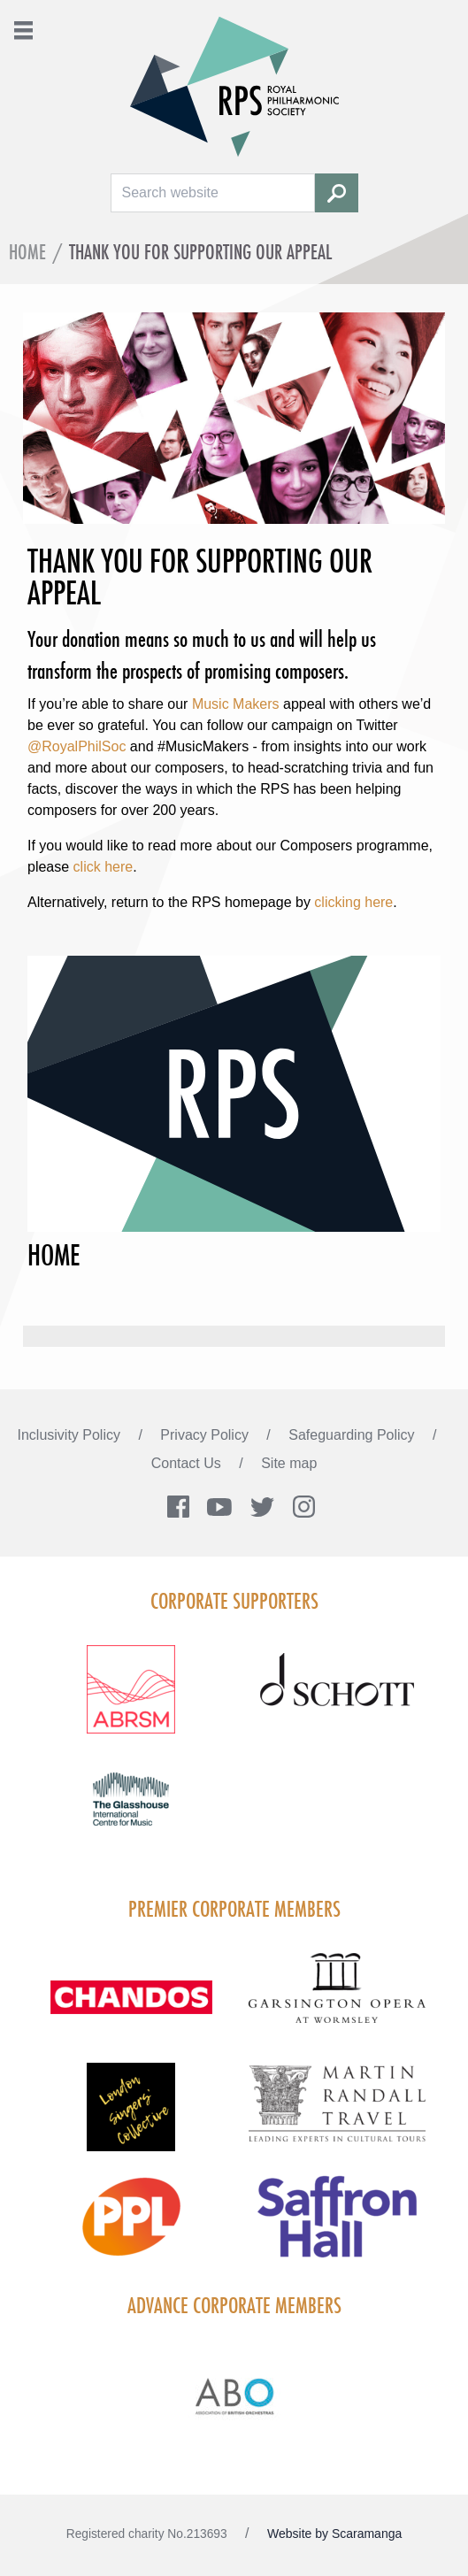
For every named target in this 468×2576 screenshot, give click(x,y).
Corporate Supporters (234, 1601)
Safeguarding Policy (353, 1434)
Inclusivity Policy (71, 1434)
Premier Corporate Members (234, 1908)
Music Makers (236, 703)
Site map (289, 1463)
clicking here (353, 902)
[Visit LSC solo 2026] (131, 2117)
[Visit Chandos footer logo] (131, 2008)
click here (103, 866)
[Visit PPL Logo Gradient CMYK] (131, 2227)
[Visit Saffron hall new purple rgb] (337, 2227)
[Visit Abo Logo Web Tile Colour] (234, 2393)
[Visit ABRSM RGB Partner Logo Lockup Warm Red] (131, 1700)
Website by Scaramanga (334, 2533)
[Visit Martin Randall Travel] (337, 2113)
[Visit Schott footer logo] (337, 1700)
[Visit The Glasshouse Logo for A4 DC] (131, 1810)
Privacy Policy (206, 1434)
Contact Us (188, 1463)
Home (27, 252)
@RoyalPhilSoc (76, 746)
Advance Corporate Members (234, 2305)
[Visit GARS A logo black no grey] (337, 1998)
